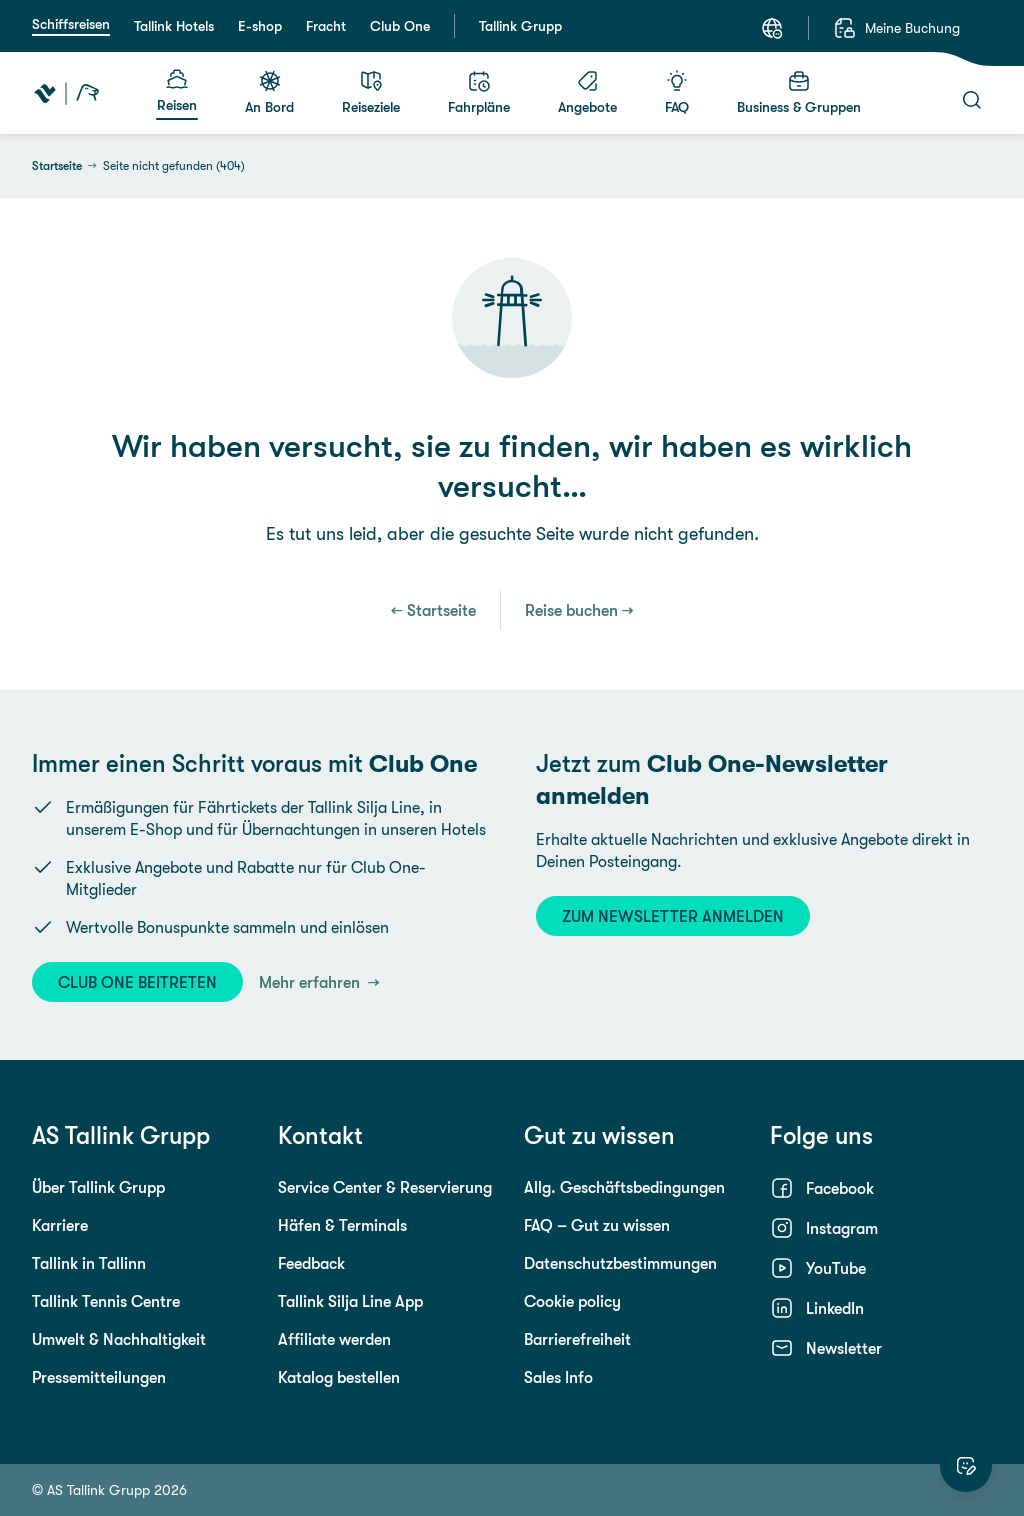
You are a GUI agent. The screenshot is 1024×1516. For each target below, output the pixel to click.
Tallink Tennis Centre (106, 1301)
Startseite (57, 166)
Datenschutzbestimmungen (620, 1263)
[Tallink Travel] (66, 93)
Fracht (326, 26)
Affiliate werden (334, 1339)
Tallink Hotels (174, 26)
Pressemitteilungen (99, 1377)
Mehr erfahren (311, 982)
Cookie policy (572, 1301)
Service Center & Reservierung (385, 1187)
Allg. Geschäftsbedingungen (624, 1187)
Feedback (311, 1263)
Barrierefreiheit (577, 1339)
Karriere (60, 1225)
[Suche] (972, 100)
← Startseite (433, 610)
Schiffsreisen (71, 24)
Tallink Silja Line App (350, 1301)
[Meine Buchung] (896, 28)
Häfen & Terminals (342, 1225)
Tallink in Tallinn (89, 1263)
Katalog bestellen (339, 1377)
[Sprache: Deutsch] (772, 28)
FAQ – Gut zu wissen (597, 1225)
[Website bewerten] (966, 1466)
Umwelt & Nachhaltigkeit (119, 1339)
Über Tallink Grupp (98, 1187)
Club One (400, 26)
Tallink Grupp (520, 26)
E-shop (260, 26)
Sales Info (558, 1377)
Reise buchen (571, 610)
